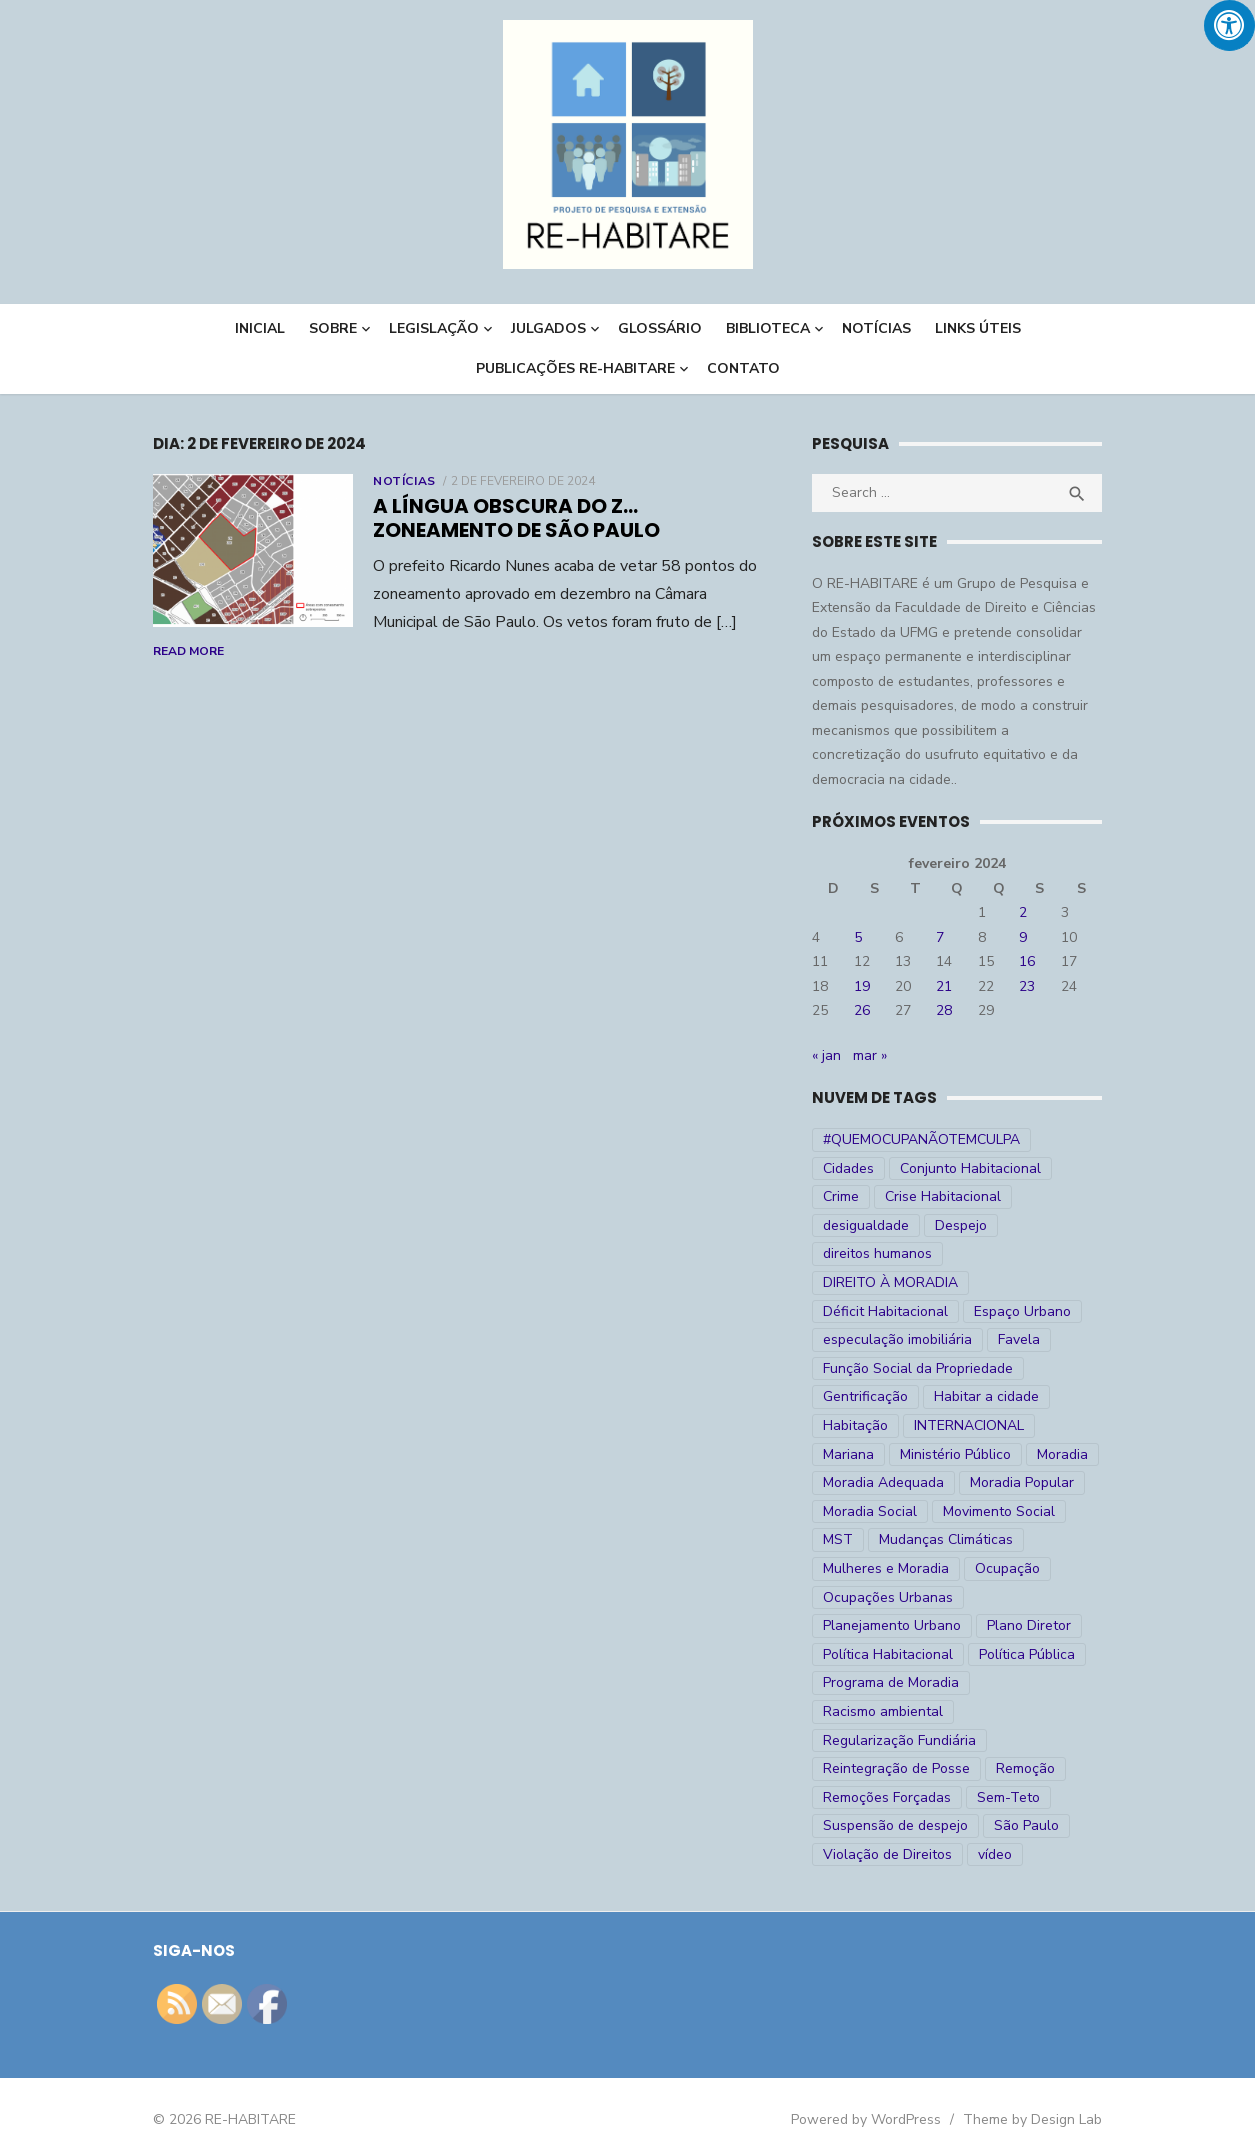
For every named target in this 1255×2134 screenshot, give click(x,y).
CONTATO (743, 368)
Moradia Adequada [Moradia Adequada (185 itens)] (889, 1454)
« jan (832, 1055)
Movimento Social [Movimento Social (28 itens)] (1005, 1482)
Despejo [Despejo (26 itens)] (855, 1225)
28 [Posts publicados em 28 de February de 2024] (954, 1010)
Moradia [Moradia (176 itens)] (991, 1425)
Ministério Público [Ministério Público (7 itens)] (884, 1425)
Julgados (548, 328)
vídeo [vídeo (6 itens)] (1001, 1825)
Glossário (660, 328)
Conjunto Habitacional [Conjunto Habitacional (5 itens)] (899, 1168)
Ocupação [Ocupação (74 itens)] (1013, 1539)
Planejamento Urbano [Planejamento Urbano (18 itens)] (898, 1597)
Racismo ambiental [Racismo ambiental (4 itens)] (889, 1682)
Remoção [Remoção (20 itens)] (1031, 1740)
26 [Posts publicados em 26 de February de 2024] (868, 1010)
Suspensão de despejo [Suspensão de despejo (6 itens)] (901, 1797)
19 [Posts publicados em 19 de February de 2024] (868, 986)
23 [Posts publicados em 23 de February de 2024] (1040, 986)
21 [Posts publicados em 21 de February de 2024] (954, 986)
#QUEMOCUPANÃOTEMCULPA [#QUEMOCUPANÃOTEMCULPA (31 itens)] (927, 1139)
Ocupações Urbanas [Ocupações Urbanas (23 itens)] (894, 1568)
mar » (876, 1055)
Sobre (333, 328)
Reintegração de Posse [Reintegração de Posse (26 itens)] (902, 1740)
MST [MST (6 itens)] (844, 1511)
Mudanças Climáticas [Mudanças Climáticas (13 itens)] (952, 1511)
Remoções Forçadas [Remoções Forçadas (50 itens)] (893, 1768)
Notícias (389, 481)
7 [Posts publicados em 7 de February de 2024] (950, 937)
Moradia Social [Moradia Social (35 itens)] (876, 1482)
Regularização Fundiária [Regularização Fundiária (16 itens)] (905, 1711)
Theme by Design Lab (1048, 2091)
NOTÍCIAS (876, 328)
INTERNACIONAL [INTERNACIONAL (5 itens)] (975, 1396)
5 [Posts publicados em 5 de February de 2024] (864, 937)
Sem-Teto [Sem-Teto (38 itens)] (1014, 1768)
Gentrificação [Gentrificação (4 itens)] (871, 1368)
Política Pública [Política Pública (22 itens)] (1033, 1625)
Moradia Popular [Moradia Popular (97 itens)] (1028, 1454)
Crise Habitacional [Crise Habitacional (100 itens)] (887, 1196)
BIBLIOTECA (768, 328)
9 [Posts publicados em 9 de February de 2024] (1036, 937)
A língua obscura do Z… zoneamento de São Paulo (562, 518)
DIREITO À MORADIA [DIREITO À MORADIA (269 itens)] (896, 1253)
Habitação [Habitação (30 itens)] (861, 1396)
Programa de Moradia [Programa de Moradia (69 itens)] (897, 1654)
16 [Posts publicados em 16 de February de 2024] (1040, 961)
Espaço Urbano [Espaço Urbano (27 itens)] (1028, 1282)
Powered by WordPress (882, 2091)
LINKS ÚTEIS (978, 328)
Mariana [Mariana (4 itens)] (1081, 1396)
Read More (692, 623)
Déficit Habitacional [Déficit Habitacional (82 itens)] (891, 1282)
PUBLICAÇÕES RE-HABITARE (575, 368)
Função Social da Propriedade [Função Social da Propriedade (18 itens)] (924, 1339)
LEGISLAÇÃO (434, 328)
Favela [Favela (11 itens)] (1025, 1311)
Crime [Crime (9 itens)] (1014, 1168)
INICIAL (260, 328)
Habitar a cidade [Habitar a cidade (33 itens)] (992, 1368)
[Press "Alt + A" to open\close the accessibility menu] (1229, 25)
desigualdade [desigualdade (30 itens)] (1014, 1196)
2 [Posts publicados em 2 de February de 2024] (1036, 912)
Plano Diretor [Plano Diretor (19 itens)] (1035, 1597)
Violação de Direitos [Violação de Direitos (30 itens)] (893, 1825)
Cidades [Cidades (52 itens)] (1077, 1139)
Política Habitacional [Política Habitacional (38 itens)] (894, 1625)
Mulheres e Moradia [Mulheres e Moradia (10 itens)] (892, 1539)
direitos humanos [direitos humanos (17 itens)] (961, 1225)
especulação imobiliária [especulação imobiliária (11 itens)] (903, 1311)
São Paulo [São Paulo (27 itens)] (1032, 1797)
